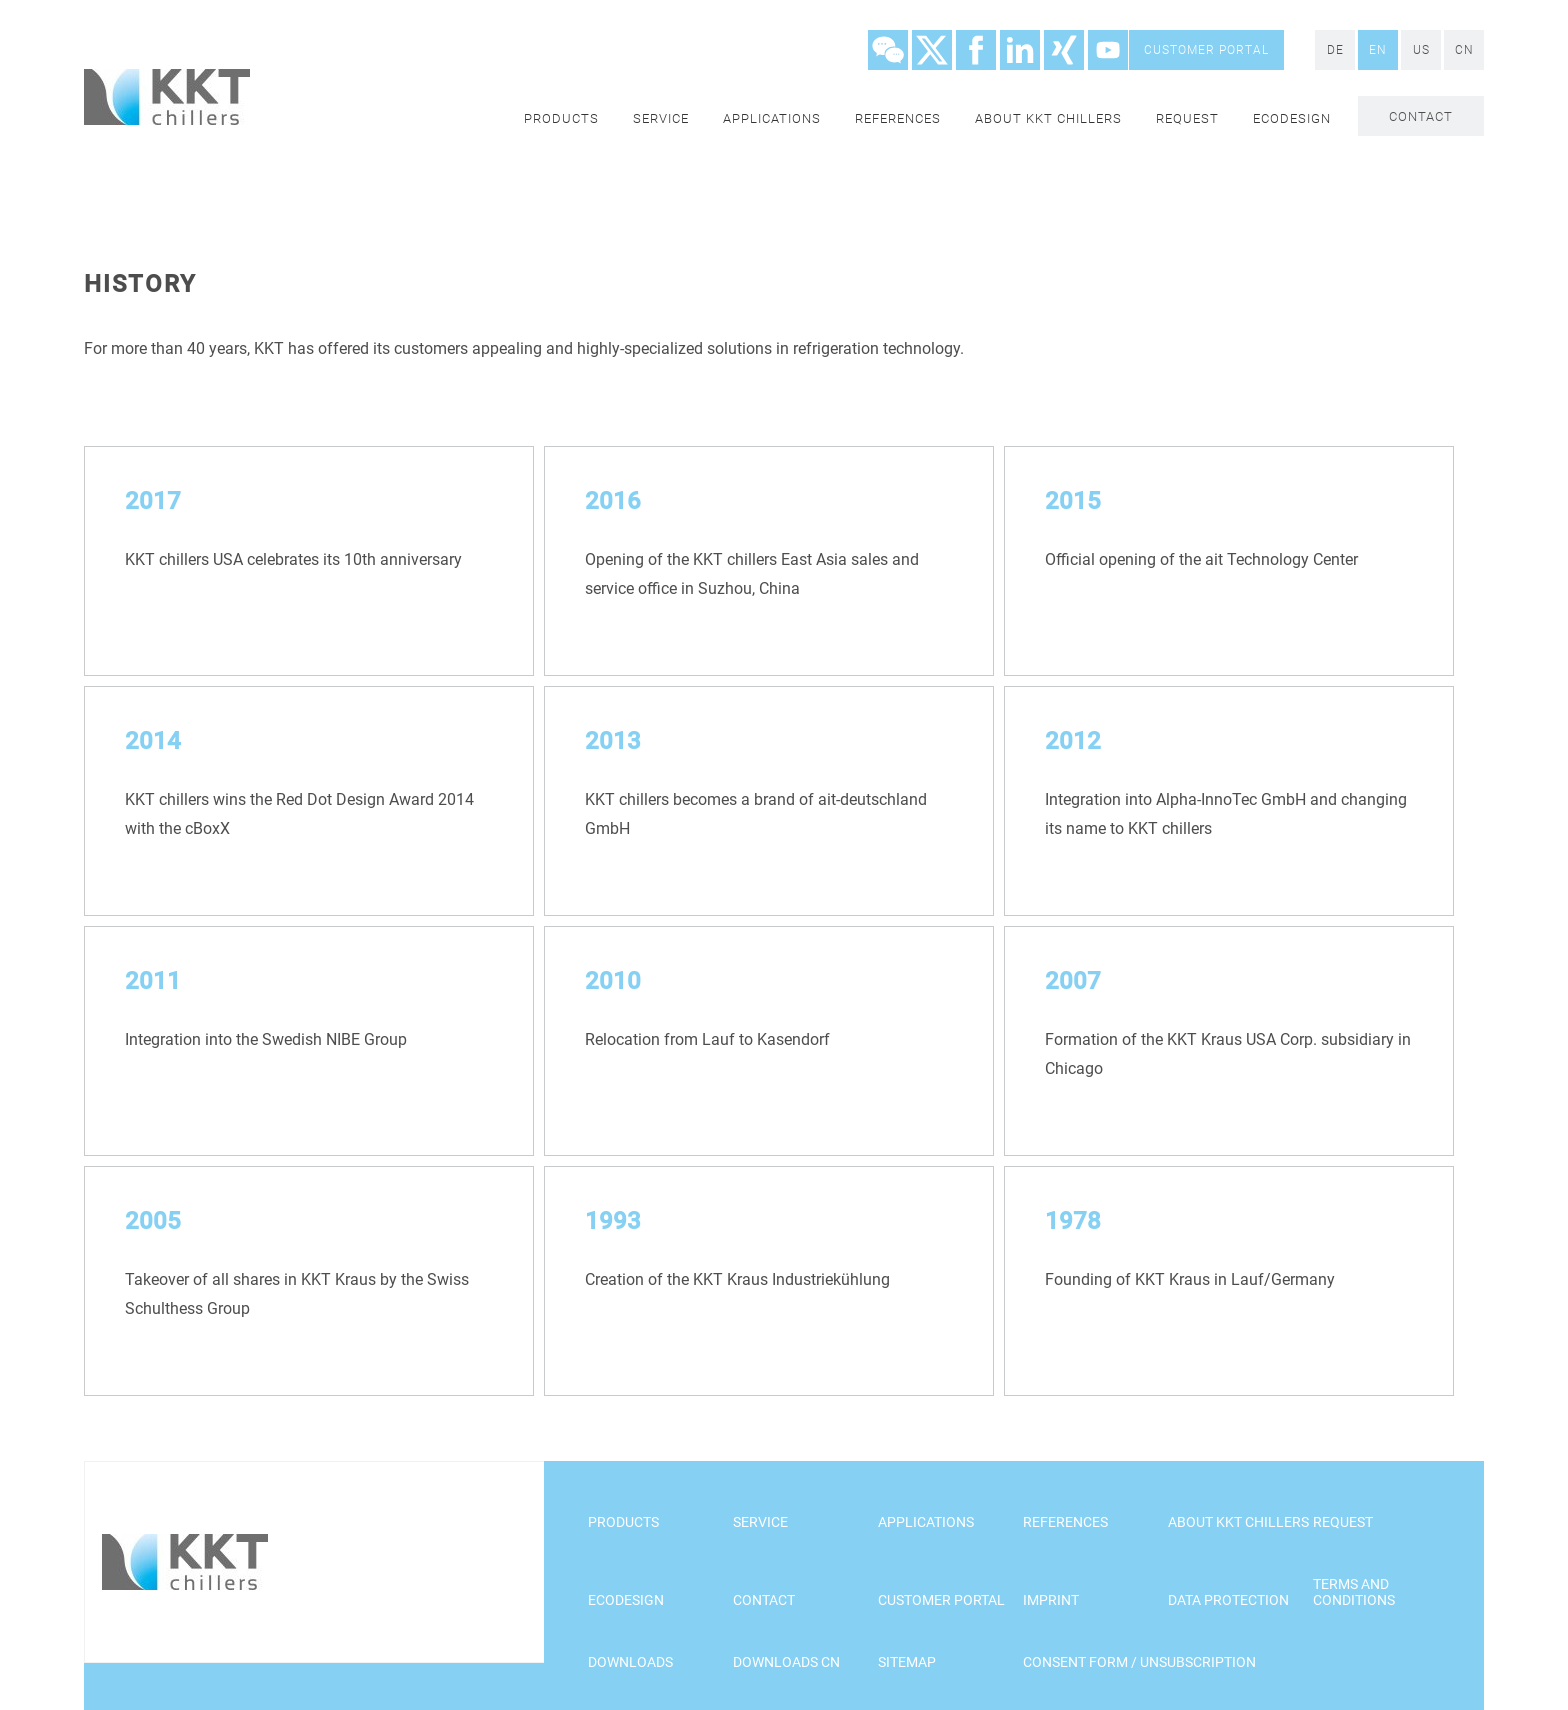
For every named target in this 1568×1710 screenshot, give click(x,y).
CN (1464, 50)
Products (561, 118)
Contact (1421, 116)
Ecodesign (1292, 118)
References (898, 118)
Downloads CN (786, 1662)
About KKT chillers (1048, 118)
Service (661, 118)
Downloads (630, 1662)
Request (1187, 118)
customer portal (1206, 50)
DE (1335, 50)
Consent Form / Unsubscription (1139, 1662)
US (1421, 50)
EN (1378, 50)
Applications (772, 118)
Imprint (1051, 1600)
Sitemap (907, 1662)
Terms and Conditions (1354, 1592)
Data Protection (1228, 1600)
